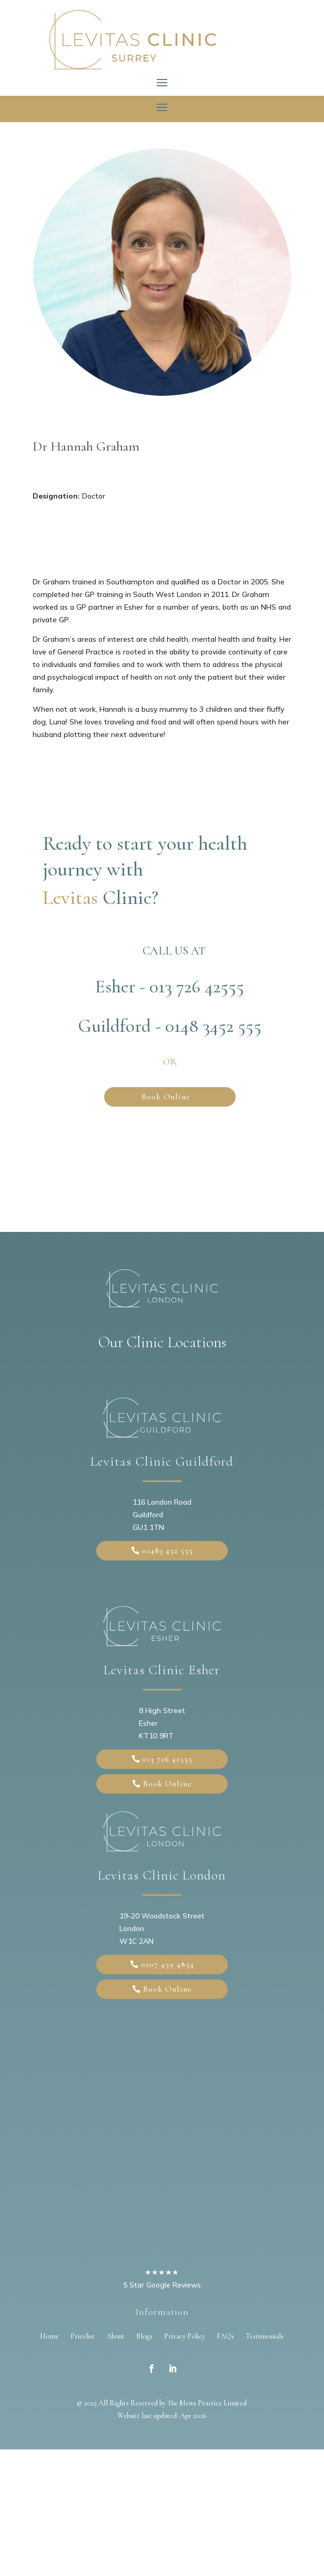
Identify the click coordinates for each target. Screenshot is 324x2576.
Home (49, 2336)
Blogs (144, 2336)
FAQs (225, 2336)
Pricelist (82, 2336)
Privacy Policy (184, 2336)
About (115, 2336)
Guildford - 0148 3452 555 (169, 1026)
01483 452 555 (167, 1550)
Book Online (165, 1096)
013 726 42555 (167, 1759)
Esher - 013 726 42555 (169, 987)
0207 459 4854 (167, 1964)
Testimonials (265, 2336)
